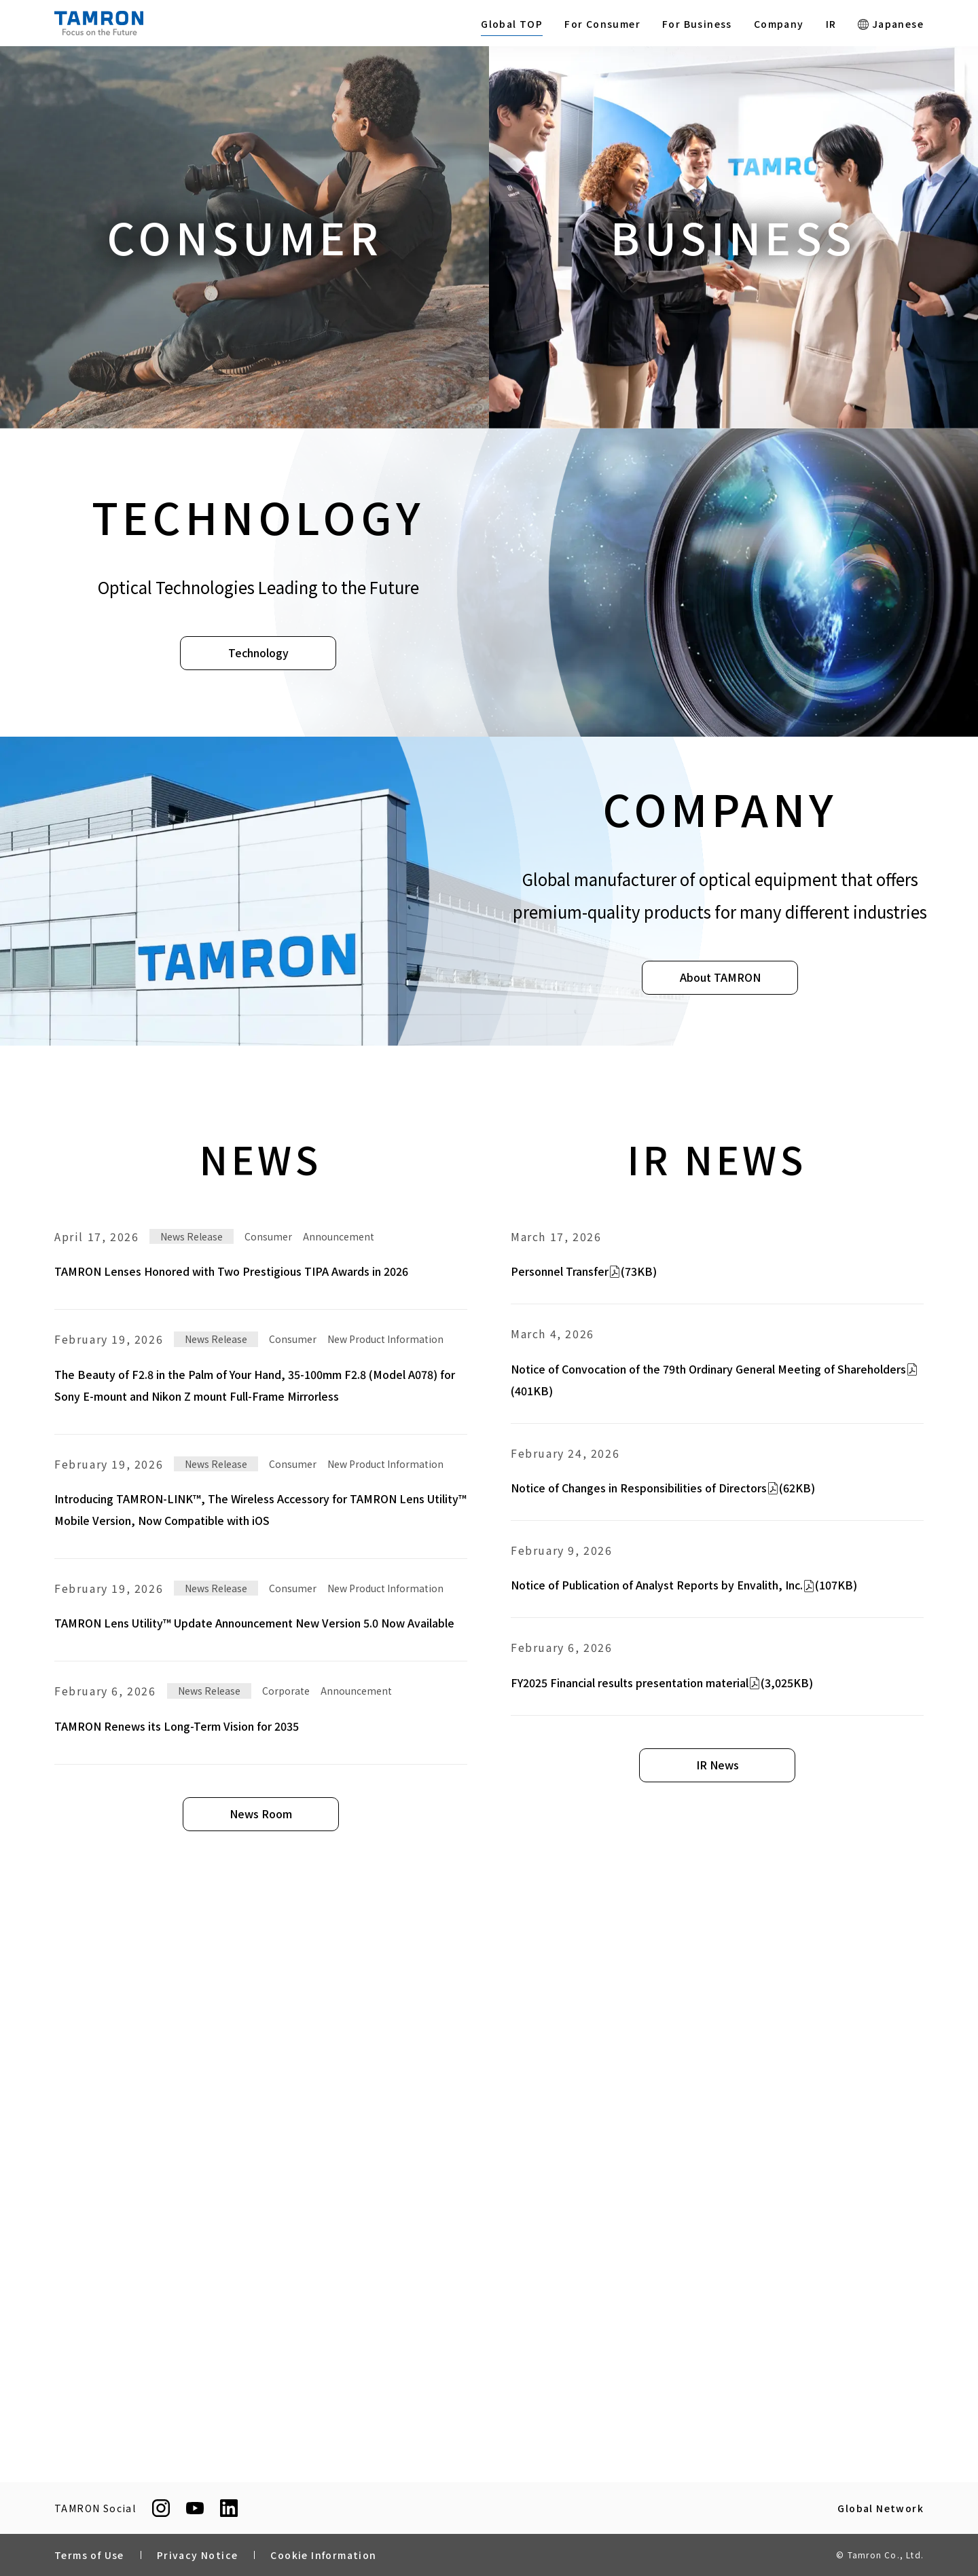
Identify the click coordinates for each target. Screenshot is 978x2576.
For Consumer (602, 24)
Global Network (880, 2508)
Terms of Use (89, 2555)
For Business (697, 24)
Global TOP (512, 24)
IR (831, 24)
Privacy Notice (197, 2555)
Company (779, 24)
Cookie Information (323, 2555)
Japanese (891, 24)
